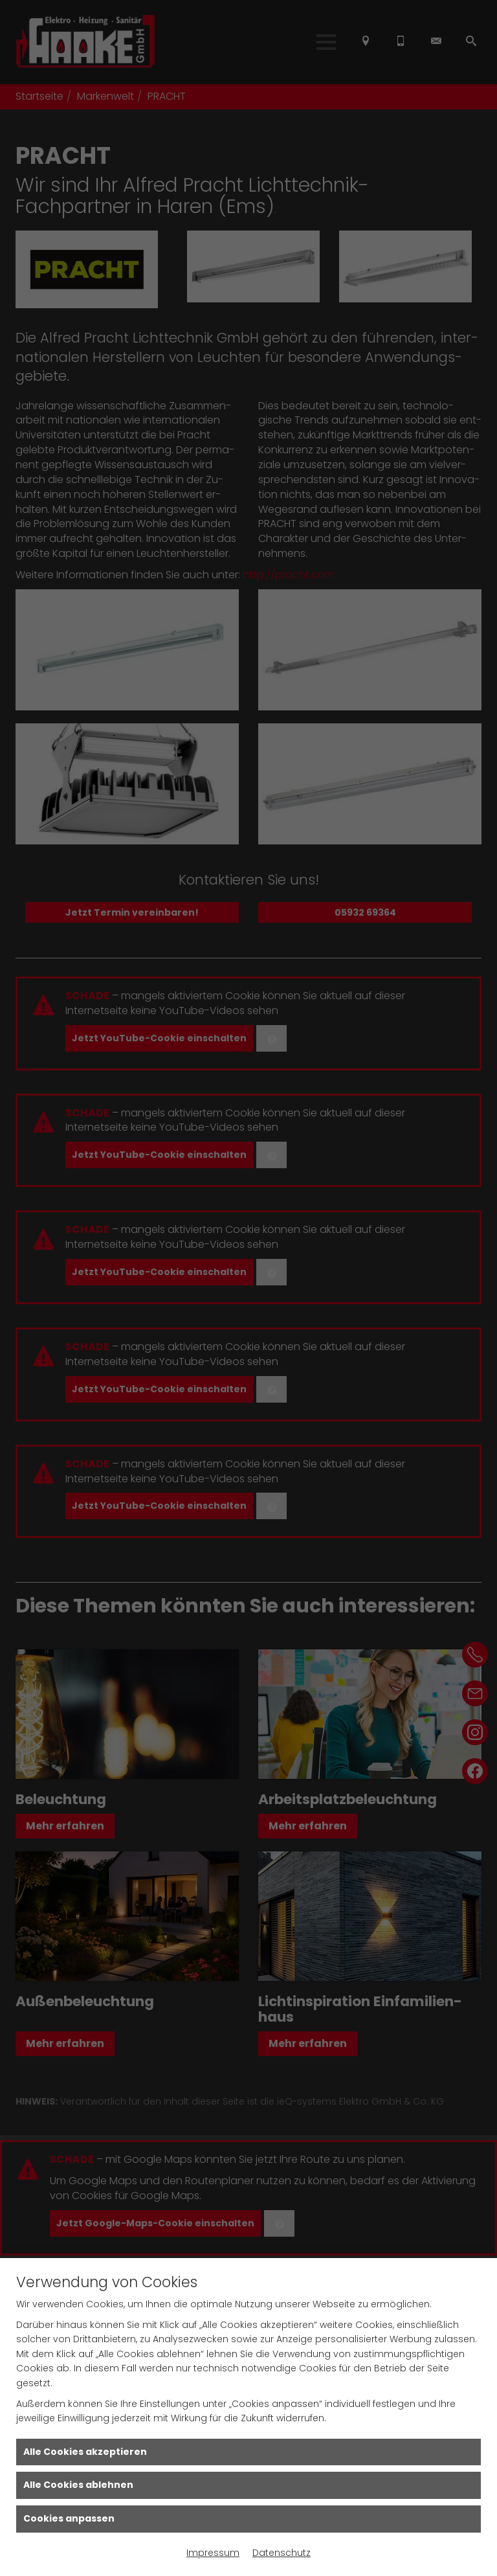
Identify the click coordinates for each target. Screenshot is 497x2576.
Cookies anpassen (69, 2518)
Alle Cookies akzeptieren (85, 2451)
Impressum (212, 2552)
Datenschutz (281, 2552)
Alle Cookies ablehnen (78, 2484)
